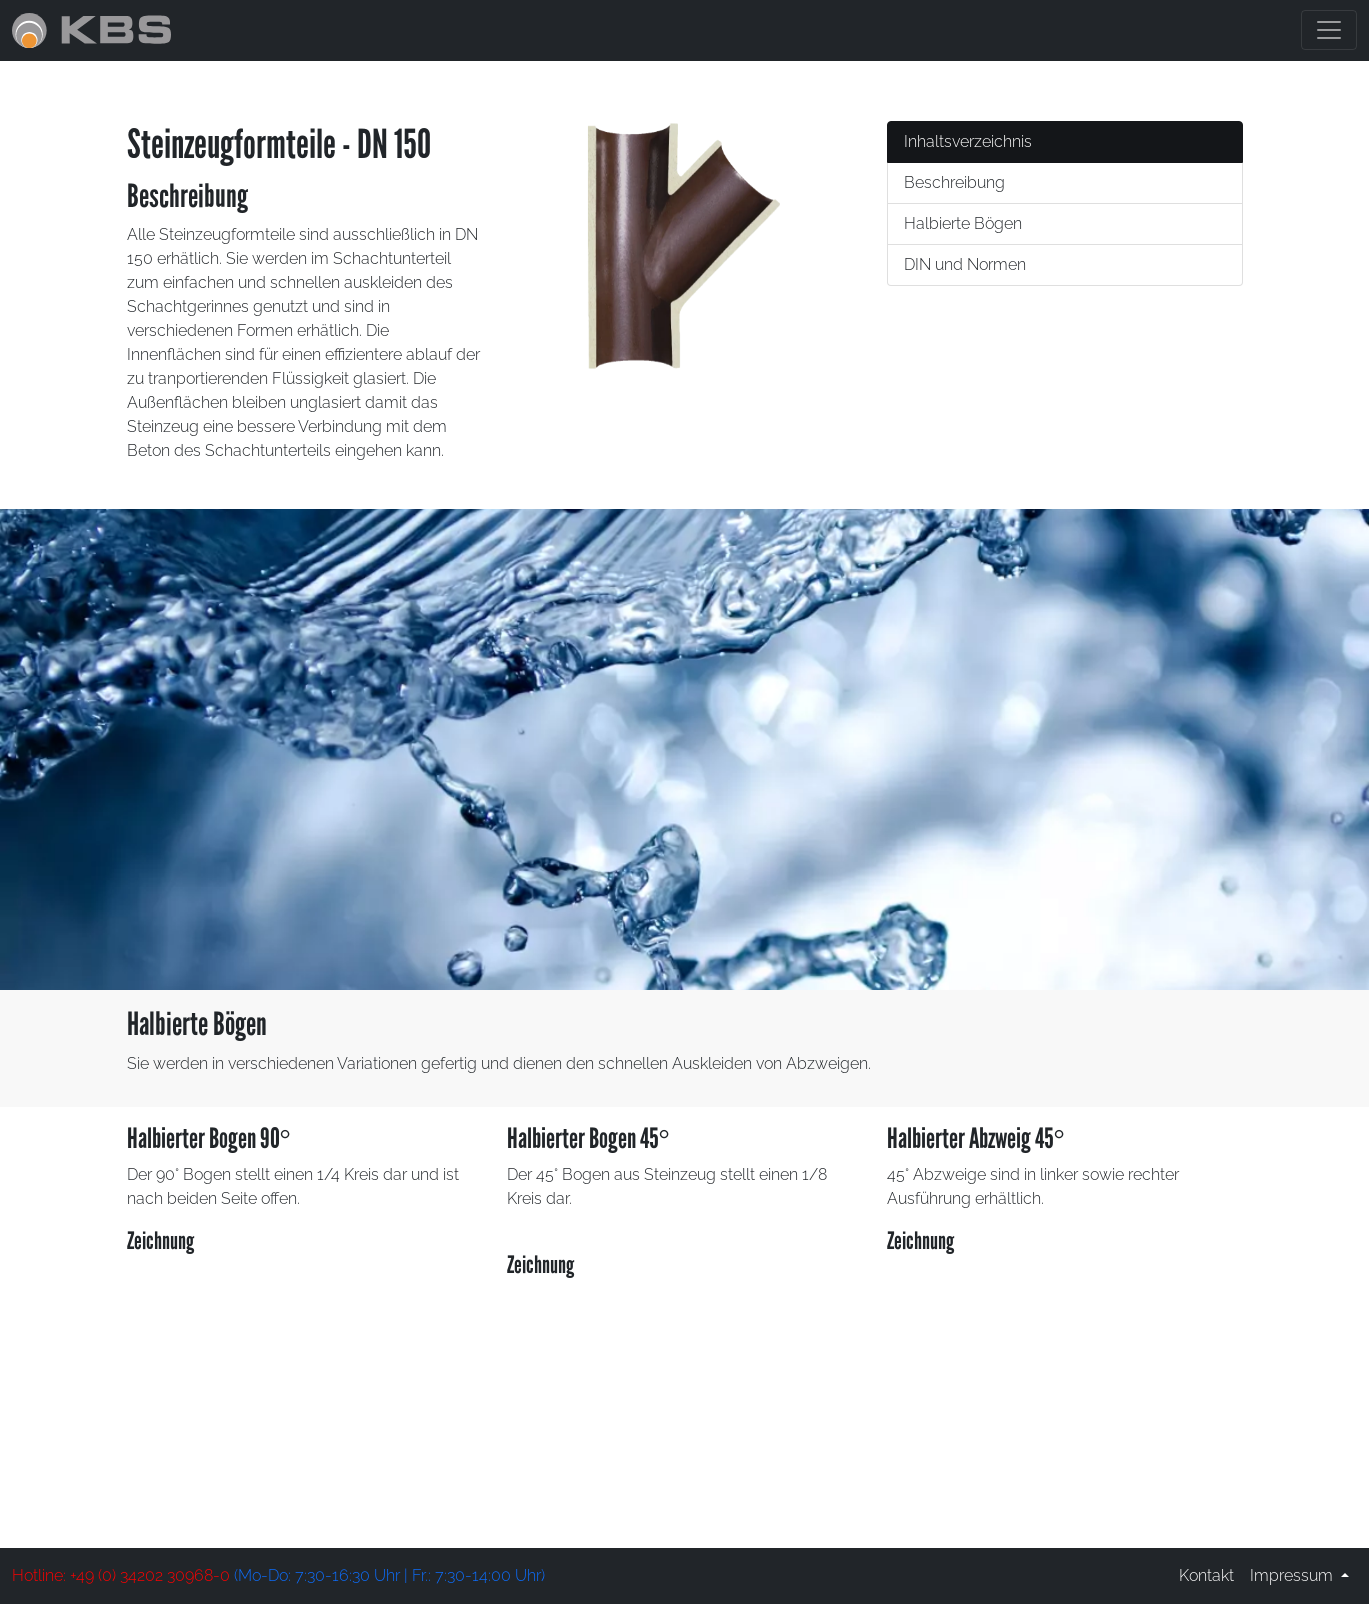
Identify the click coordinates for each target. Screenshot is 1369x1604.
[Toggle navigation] (1329, 30)
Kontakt (1206, 1575)
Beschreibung (954, 182)
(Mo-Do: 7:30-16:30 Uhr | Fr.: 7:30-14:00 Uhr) (278, 1575)
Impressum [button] (1293, 1575)
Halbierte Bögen (963, 223)
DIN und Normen (965, 264)
